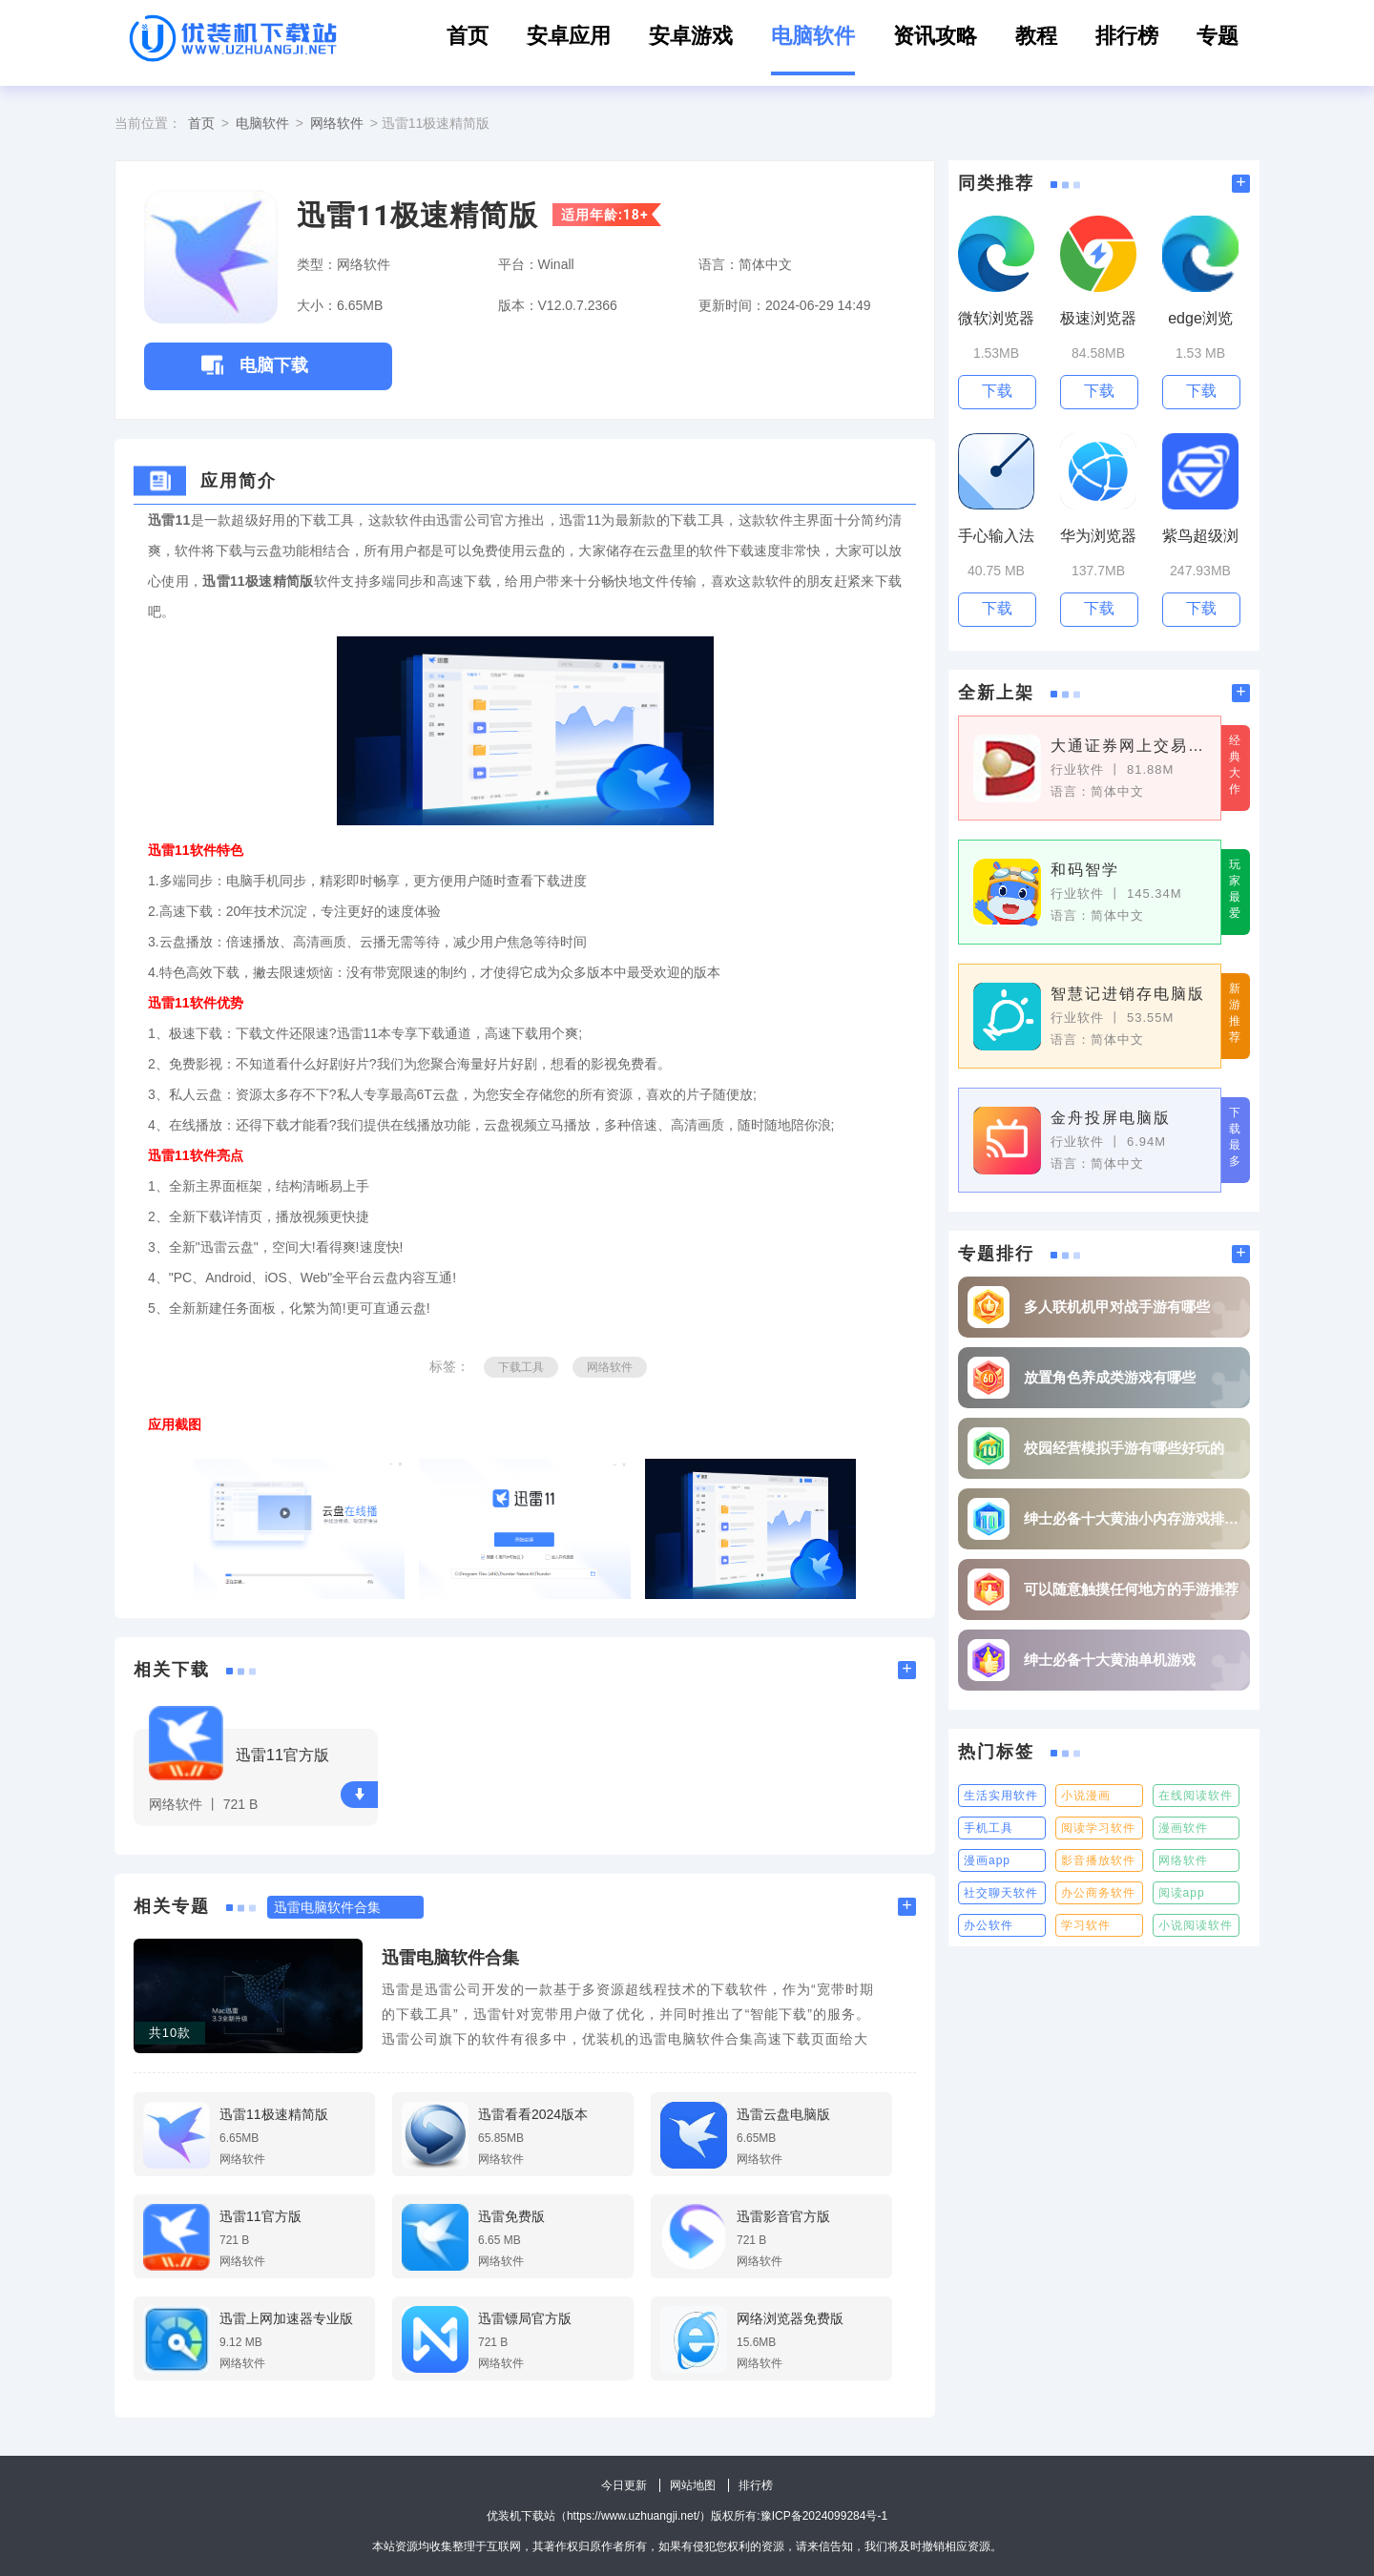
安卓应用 (569, 36)
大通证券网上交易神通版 (1128, 745)
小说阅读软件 (1195, 1925)
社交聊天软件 (1001, 1893)
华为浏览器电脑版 (1098, 537)
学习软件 (1086, 1925)
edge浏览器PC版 (1200, 319)
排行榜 (1126, 36)
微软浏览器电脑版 (996, 319)
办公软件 (988, 1925)
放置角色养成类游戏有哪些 (1110, 1377)
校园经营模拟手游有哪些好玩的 (1124, 1448)
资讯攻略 (935, 36)
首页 (468, 36)
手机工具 (988, 1828)
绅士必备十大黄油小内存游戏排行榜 (1132, 1518)
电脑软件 (813, 36)
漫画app (987, 1860)
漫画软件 (1183, 1828)
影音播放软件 (1098, 1860)
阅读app (1181, 1893)
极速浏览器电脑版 (1098, 319)
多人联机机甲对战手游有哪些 (1117, 1306)
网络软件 (337, 123)
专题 (1218, 36)
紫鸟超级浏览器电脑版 (1200, 537)
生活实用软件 (1001, 1795)
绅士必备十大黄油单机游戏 (1110, 1660)
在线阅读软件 (1195, 1795)
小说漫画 (1086, 1795)
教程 (1036, 36)
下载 (359, 1794)
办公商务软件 (1098, 1893)
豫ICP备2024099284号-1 (823, 2516)
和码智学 (1085, 870)
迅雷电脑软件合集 (450, 1957)
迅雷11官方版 (282, 1755)
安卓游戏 (691, 36)
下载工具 (521, 1367)
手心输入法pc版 (996, 537)
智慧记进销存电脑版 (1128, 994)
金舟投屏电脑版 (1111, 1118)
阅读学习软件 (1098, 1828)
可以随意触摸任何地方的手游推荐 (1131, 1589)
